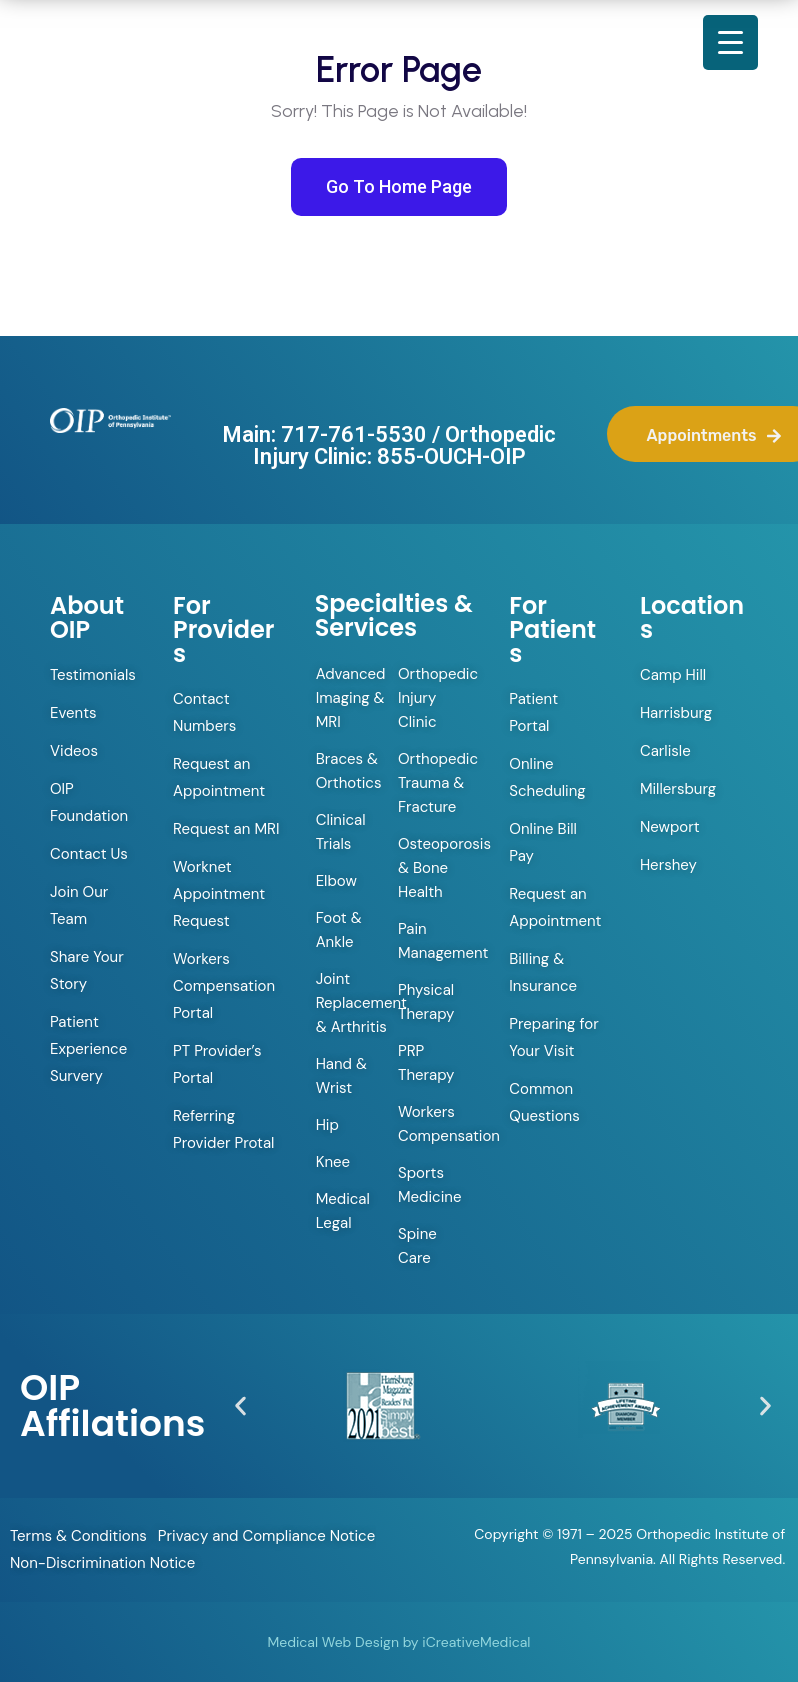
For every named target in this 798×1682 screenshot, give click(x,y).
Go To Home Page (399, 186)
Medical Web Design (333, 1642)
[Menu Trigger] (730, 42)
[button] (240, 1405)
